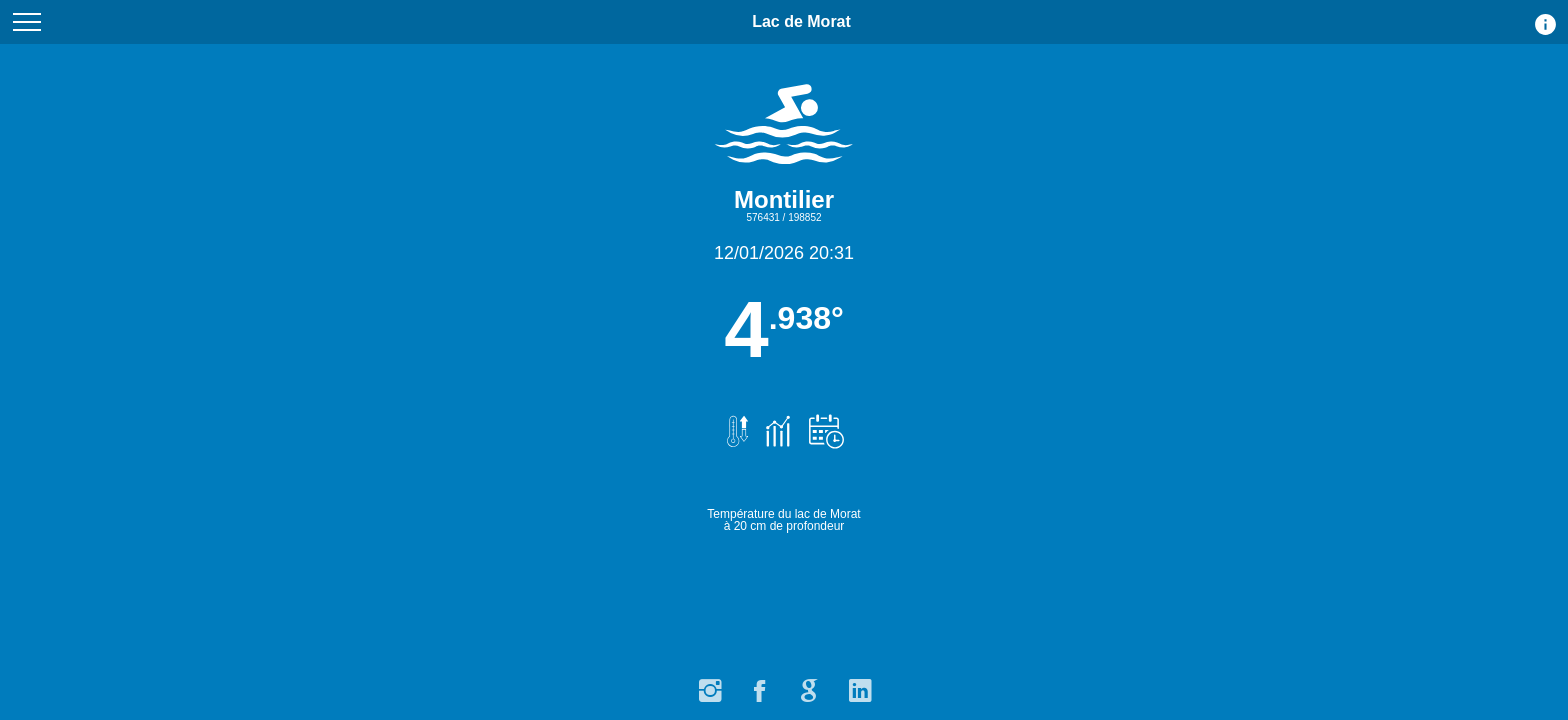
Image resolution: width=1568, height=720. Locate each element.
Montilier (784, 199)
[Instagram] (709, 685)
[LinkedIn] (859, 685)
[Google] (809, 685)
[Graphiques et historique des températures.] (775, 421)
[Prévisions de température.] (822, 421)
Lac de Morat (801, 28)
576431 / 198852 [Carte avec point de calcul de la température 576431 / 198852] (783, 217)
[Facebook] (759, 685)
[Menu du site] (27, 22)
